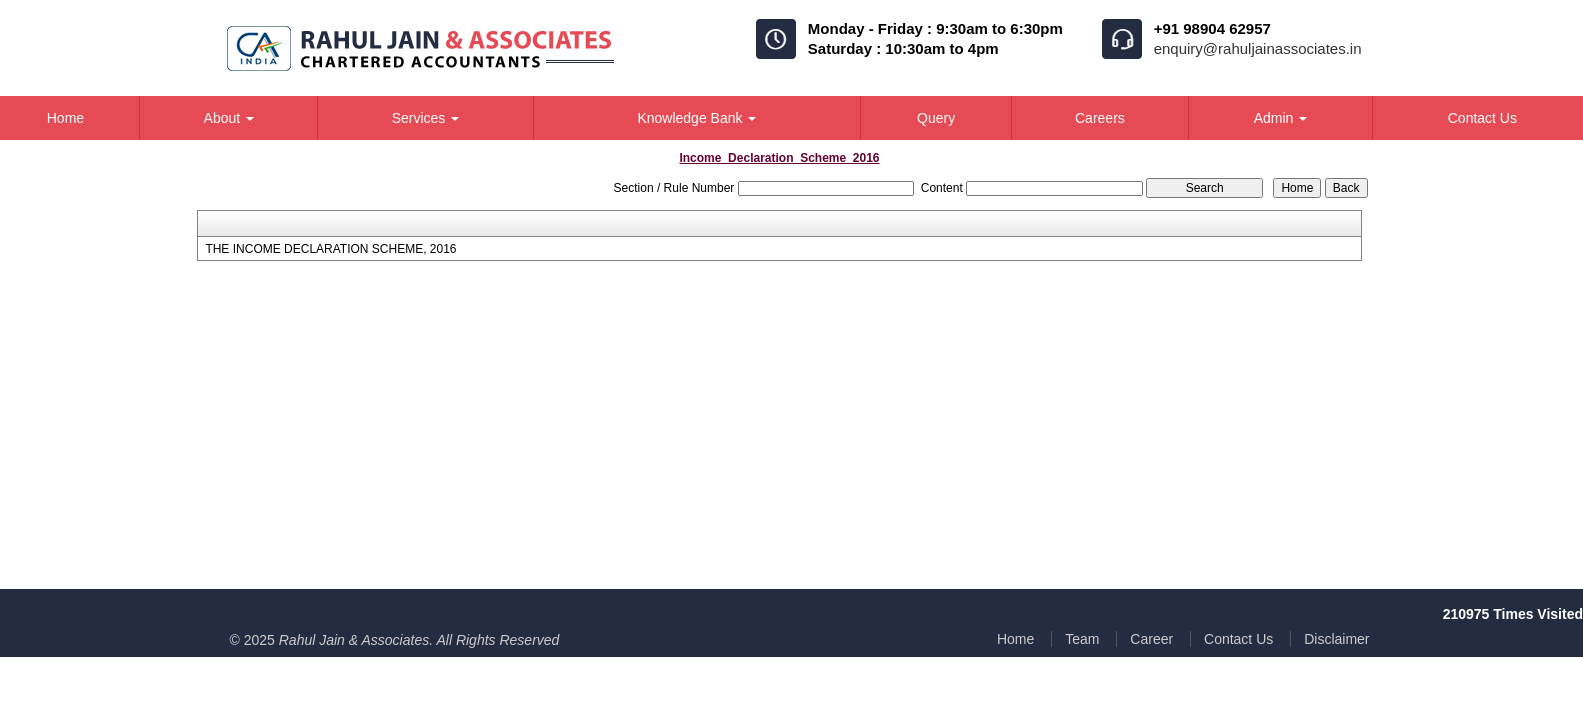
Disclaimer (1336, 639)
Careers (1100, 118)
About (229, 118)
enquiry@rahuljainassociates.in (1258, 48)
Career (1151, 639)
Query (936, 118)
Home (1015, 639)
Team (1082, 639)
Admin (1281, 118)
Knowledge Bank (696, 118)
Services (426, 118)
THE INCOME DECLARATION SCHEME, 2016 (330, 249)
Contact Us (1238, 639)
